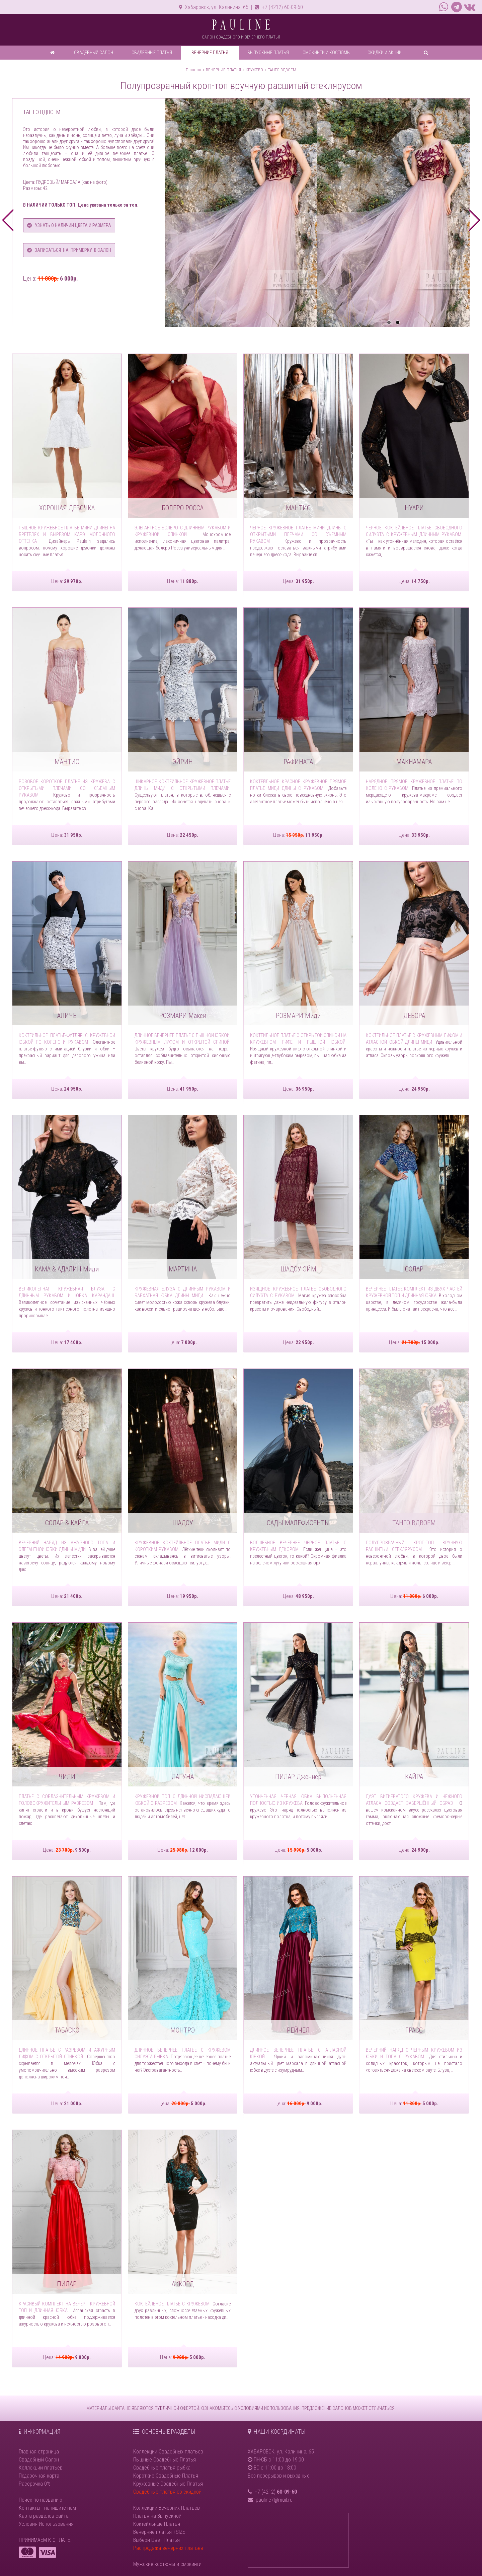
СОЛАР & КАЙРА (67, 1523)
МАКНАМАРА (414, 762)
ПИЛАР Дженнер (298, 1777)
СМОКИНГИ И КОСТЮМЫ (326, 52)
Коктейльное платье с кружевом (172, 2303)
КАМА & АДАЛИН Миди (67, 1269)
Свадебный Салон (39, 2459)
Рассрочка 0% (35, 2484)
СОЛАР (414, 1269)
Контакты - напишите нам (47, 2508)
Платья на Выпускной (157, 2516)
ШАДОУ (182, 1523)
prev (8, 220)
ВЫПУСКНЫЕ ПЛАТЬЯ (268, 52)
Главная (193, 69)
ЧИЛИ (67, 1777)
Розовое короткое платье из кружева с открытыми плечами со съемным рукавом (67, 788)
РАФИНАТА (298, 762)
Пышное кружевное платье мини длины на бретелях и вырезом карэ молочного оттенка (67, 534)
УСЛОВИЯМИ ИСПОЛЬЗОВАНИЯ (269, 2408)
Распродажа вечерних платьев (168, 2548)
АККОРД (183, 2284)
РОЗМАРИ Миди (298, 1016)
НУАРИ (414, 508)
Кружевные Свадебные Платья (168, 2484)
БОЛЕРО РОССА (183, 508)
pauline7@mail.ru (274, 2500)
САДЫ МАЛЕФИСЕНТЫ (298, 1523)
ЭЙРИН (182, 762)
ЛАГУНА (183, 1777)
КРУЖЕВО (254, 69)
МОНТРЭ (182, 2030)
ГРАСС (414, 2030)
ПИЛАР (67, 2284)
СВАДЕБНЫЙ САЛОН (93, 52)
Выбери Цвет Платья (156, 2540)
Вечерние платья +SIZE (159, 2532)
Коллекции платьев (41, 2467)
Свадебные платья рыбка (161, 2467)
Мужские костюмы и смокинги (167, 2564)
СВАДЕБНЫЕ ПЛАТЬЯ (152, 52)
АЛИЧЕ (66, 1016)
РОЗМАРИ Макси (182, 1016)
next (474, 220)
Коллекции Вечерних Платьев (166, 2508)
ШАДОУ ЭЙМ (298, 1269)
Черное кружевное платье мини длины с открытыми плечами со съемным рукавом (298, 534)
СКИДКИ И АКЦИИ (385, 52)
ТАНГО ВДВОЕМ (282, 69)
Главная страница (39, 2451)
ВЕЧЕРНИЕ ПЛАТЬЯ (209, 52)
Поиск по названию (40, 2500)
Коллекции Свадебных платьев (168, 2451)
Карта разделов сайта (44, 2516)
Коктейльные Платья (156, 2524)
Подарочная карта (39, 2476)
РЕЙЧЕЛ (298, 2030)
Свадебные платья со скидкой (167, 2492)
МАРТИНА (183, 1269)
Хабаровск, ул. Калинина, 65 (213, 7)
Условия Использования (46, 2524)
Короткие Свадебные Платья (165, 2476)
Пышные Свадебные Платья (164, 2459)
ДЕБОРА (414, 1016)
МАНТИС (298, 508)
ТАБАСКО (67, 2030)
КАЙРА (414, 1777)
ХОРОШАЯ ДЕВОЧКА (67, 508)
